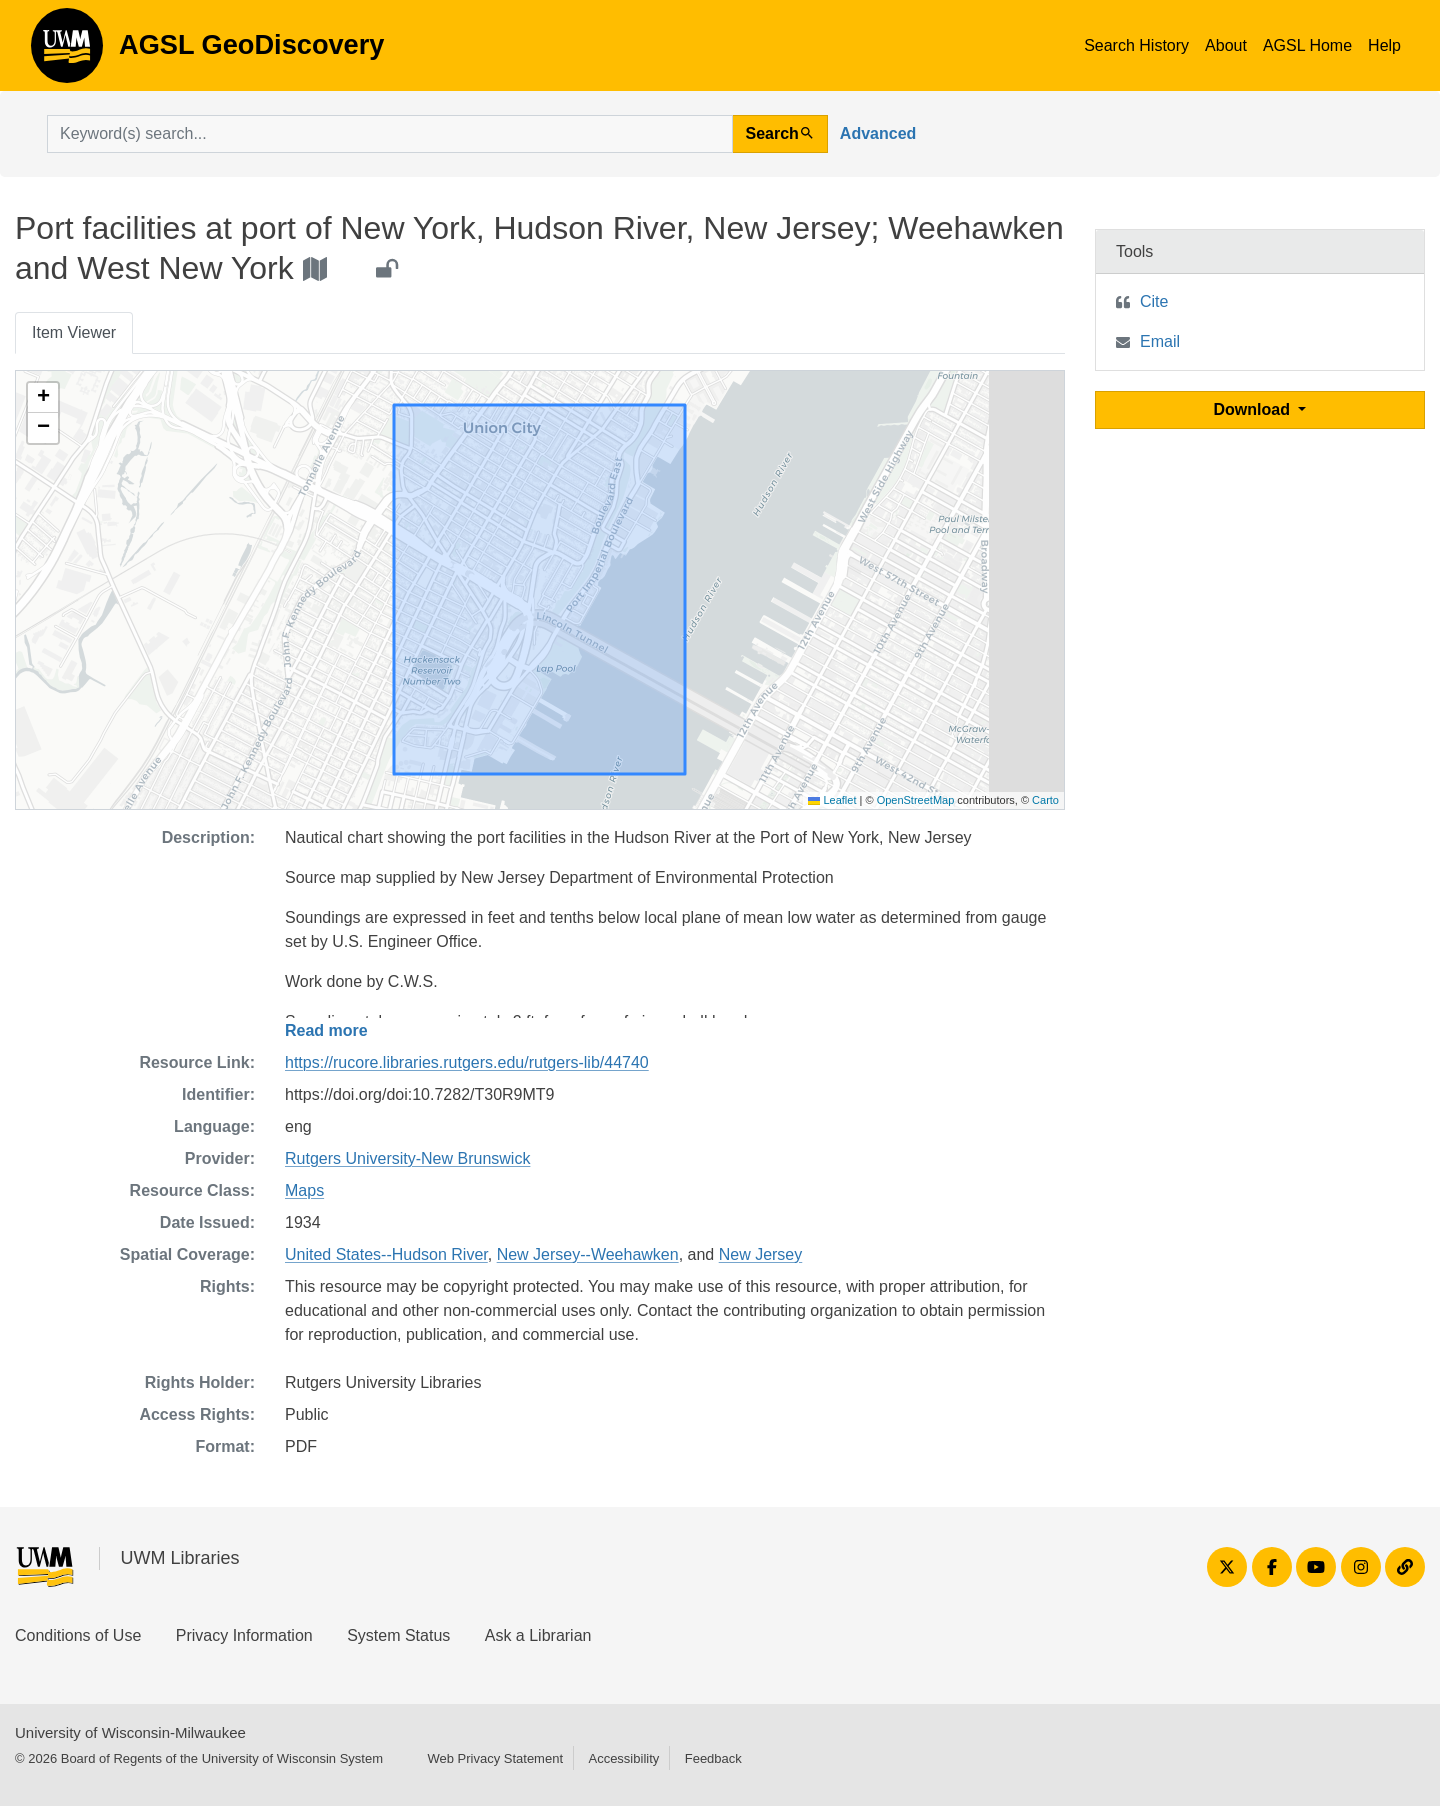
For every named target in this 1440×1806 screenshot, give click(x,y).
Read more (326, 1030)
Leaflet (832, 800)
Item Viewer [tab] (74, 332)
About (1226, 45)
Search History (1136, 45)
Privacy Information (244, 1635)
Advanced (878, 133)
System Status (398, 1635)
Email (1160, 341)
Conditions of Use (78, 1635)
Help (1384, 45)
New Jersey (761, 1254)
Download (1254, 409)
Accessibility (623, 1758)
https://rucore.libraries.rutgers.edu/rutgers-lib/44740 (467, 1062)
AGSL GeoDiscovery (67, 52)
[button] (43, 398)
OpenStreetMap (916, 800)
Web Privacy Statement (495, 1758)
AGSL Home (1307, 45)
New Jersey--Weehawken (588, 1254)
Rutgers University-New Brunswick (407, 1158)
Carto (1045, 800)
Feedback (713, 1758)
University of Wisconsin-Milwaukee (130, 1732)
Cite (1154, 301)
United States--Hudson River (386, 1254)
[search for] (390, 134)
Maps (304, 1190)
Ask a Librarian (538, 1635)
